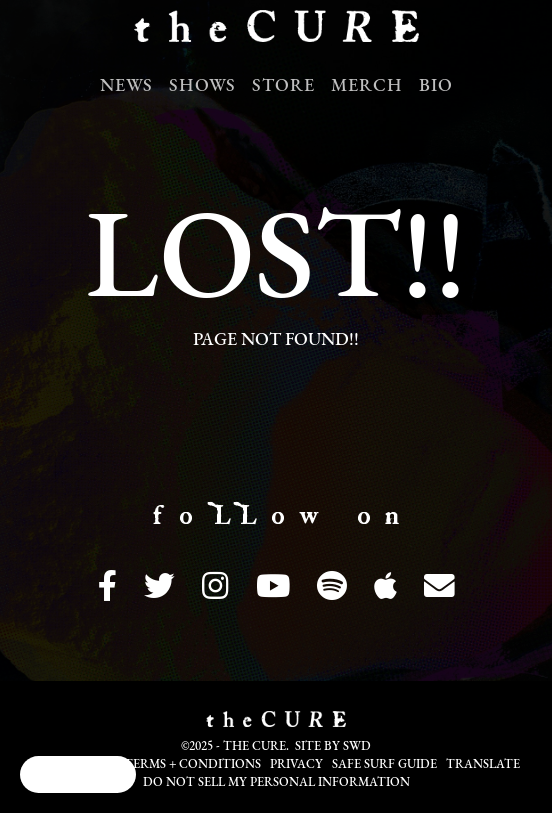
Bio (436, 86)
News (126, 86)
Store (283, 86)
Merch (367, 86)
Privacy (296, 765)
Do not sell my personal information (276, 783)
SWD (357, 747)
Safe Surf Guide (384, 765)
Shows (202, 86)
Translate (483, 765)
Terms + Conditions (192, 765)
